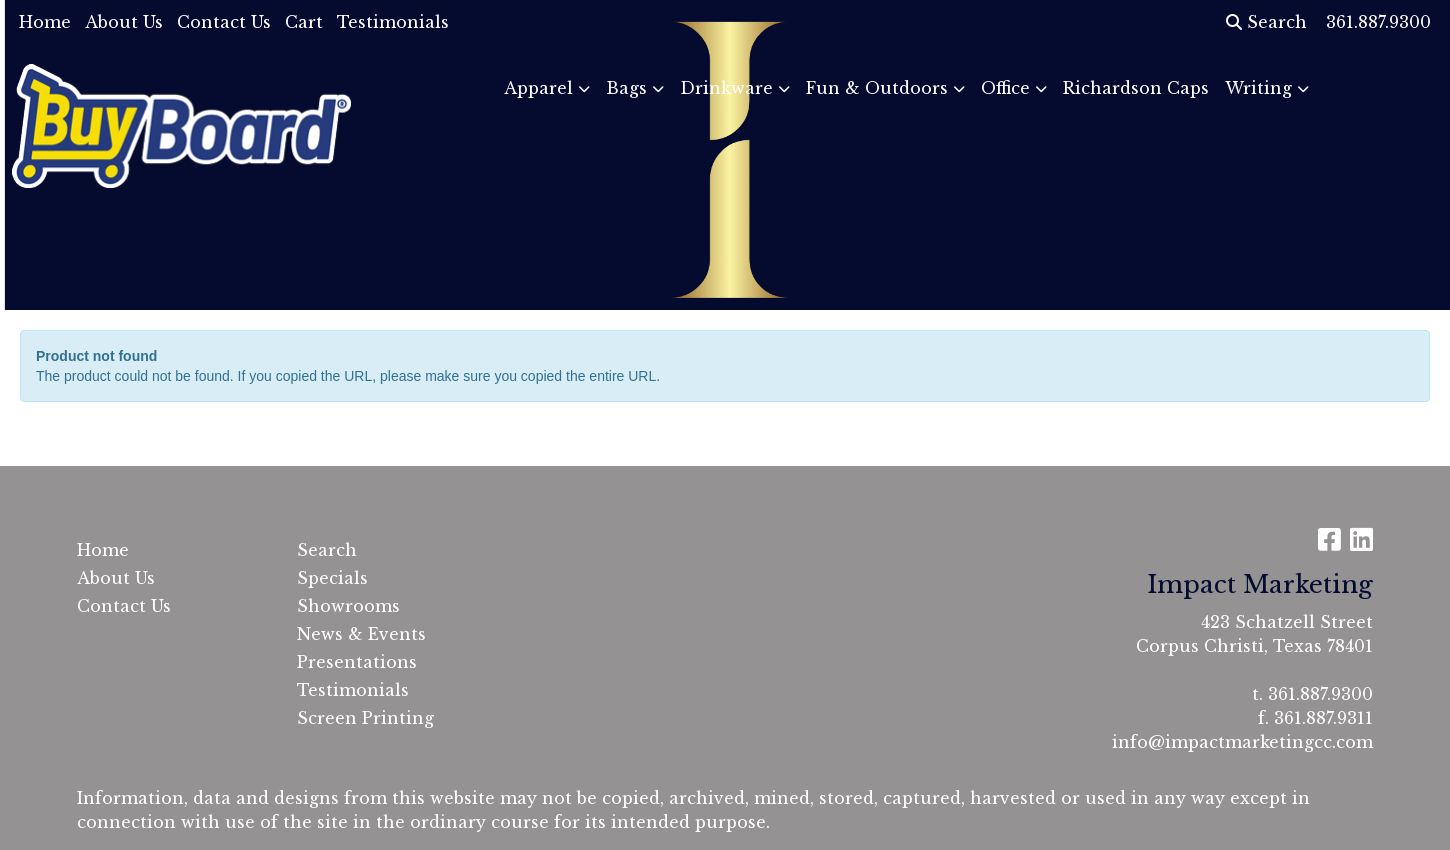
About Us (124, 22)
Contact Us (224, 22)
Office (1005, 88)
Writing (1258, 88)
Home (45, 22)
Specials (332, 578)
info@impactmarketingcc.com (1242, 742)
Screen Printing (365, 718)
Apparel (538, 88)
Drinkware (726, 88)
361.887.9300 (1320, 694)
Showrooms (348, 606)
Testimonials (393, 22)
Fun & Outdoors (877, 88)
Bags (626, 88)
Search (1266, 22)
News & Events (361, 634)
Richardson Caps (1136, 88)
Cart (304, 22)
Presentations (357, 662)
